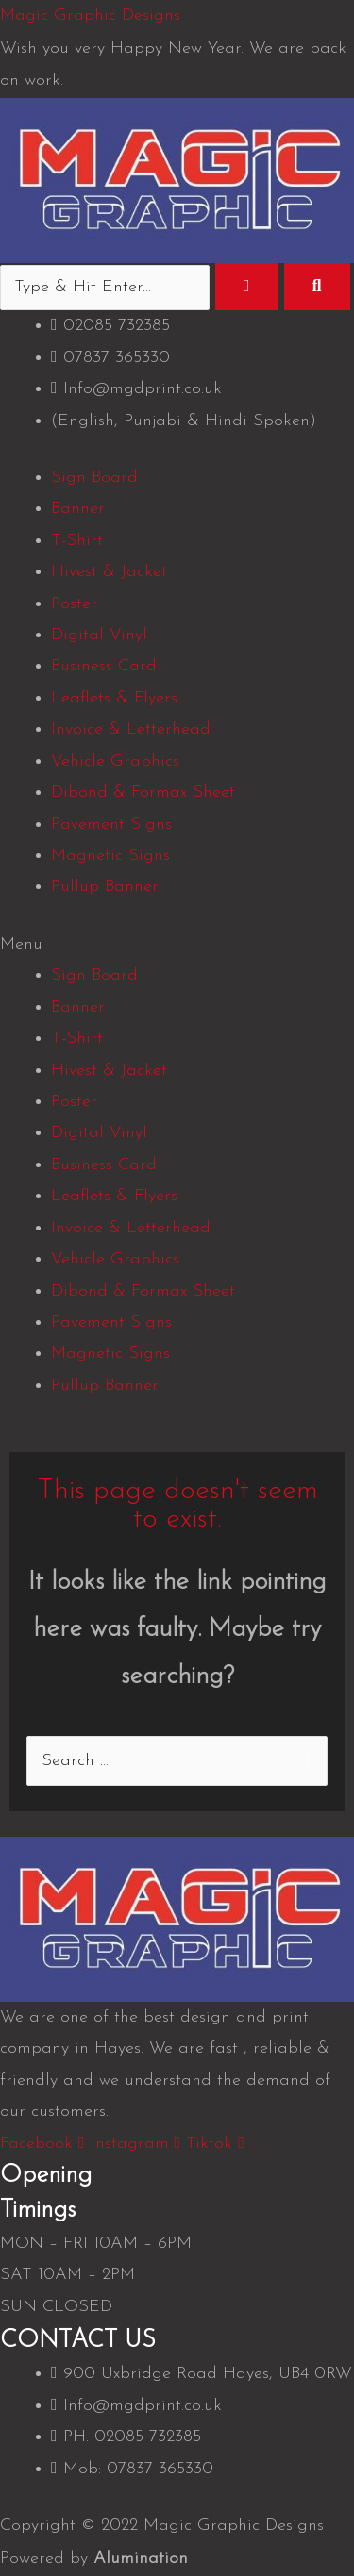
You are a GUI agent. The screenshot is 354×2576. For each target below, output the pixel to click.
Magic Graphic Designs (90, 16)
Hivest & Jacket (109, 572)
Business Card (104, 666)
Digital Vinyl (99, 635)
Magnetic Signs (110, 856)
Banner (78, 509)
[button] (177, 944)
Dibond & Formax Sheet (143, 792)
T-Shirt (77, 541)
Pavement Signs (111, 825)
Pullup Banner (105, 887)
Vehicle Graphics (115, 761)
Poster (74, 604)
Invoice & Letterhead (131, 729)
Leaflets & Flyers (114, 698)
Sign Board (94, 478)
